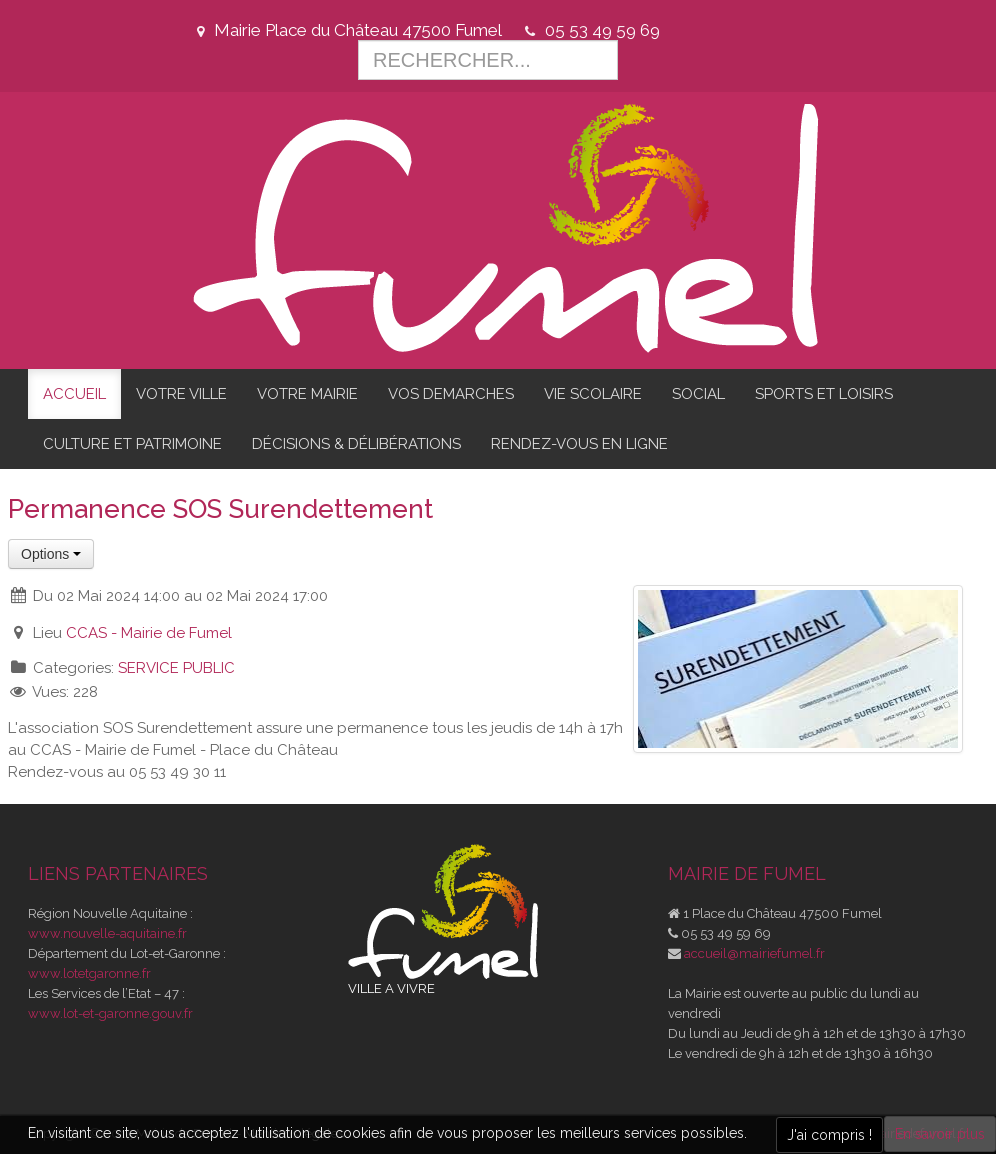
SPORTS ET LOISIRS (824, 394)
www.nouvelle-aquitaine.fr (107, 933)
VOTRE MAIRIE (307, 394)
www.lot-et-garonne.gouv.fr (110, 1013)
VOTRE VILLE (181, 394)
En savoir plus (940, 1134)
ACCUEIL (74, 394)
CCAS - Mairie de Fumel (149, 633)
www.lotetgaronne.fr (89, 973)
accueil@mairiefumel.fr (754, 953)
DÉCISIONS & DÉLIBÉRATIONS (356, 444)
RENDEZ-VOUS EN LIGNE (579, 444)
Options (51, 554)
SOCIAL (698, 394)
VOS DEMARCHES (451, 394)
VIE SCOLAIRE (593, 394)
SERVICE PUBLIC (176, 668)
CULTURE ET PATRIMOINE (132, 444)
